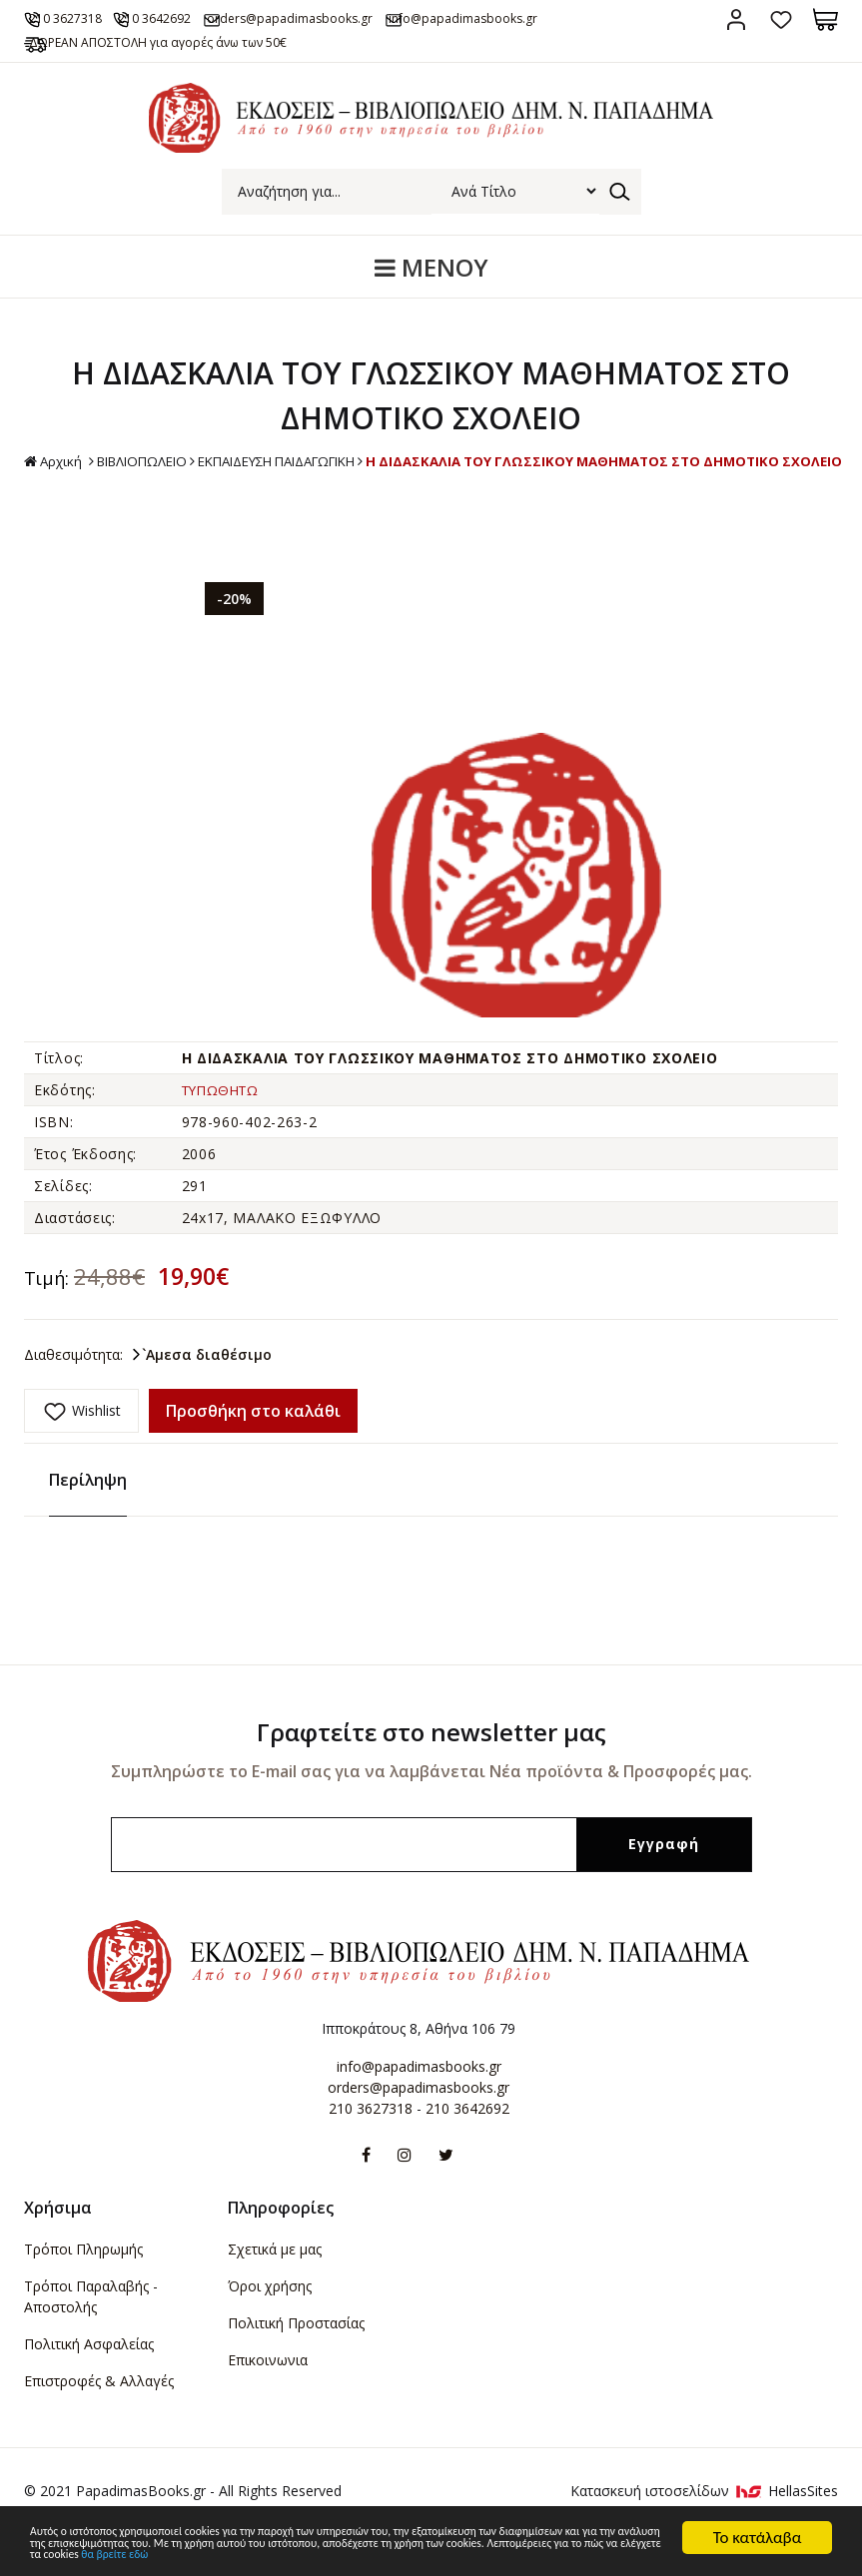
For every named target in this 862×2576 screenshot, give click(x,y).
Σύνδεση (735, 19)
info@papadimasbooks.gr (419, 2101)
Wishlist (96, 1454)
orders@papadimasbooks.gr (349, 18)
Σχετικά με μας (275, 2282)
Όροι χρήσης (270, 2319)
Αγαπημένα (780, 19)
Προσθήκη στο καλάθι (253, 1456)
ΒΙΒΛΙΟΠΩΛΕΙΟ (369, 484)
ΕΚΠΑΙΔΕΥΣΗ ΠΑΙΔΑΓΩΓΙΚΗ (520, 484)
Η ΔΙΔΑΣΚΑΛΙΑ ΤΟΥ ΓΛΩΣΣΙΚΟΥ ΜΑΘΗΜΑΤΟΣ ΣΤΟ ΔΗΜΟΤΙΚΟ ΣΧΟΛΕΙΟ (431, 506)
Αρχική (274, 485)
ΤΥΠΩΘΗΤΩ (225, 1134)
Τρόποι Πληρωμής (83, 2282)
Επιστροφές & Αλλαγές (99, 2414)
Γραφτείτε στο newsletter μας (431, 1766)
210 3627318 (85, 18)
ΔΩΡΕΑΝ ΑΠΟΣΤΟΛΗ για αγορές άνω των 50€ (178, 66)
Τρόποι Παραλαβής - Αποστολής (91, 2330)
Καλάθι (825, 19)
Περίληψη (88, 1515)
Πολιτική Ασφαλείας (89, 2377)
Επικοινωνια (268, 2393)
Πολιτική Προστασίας (296, 2356)
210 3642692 (194, 18)
